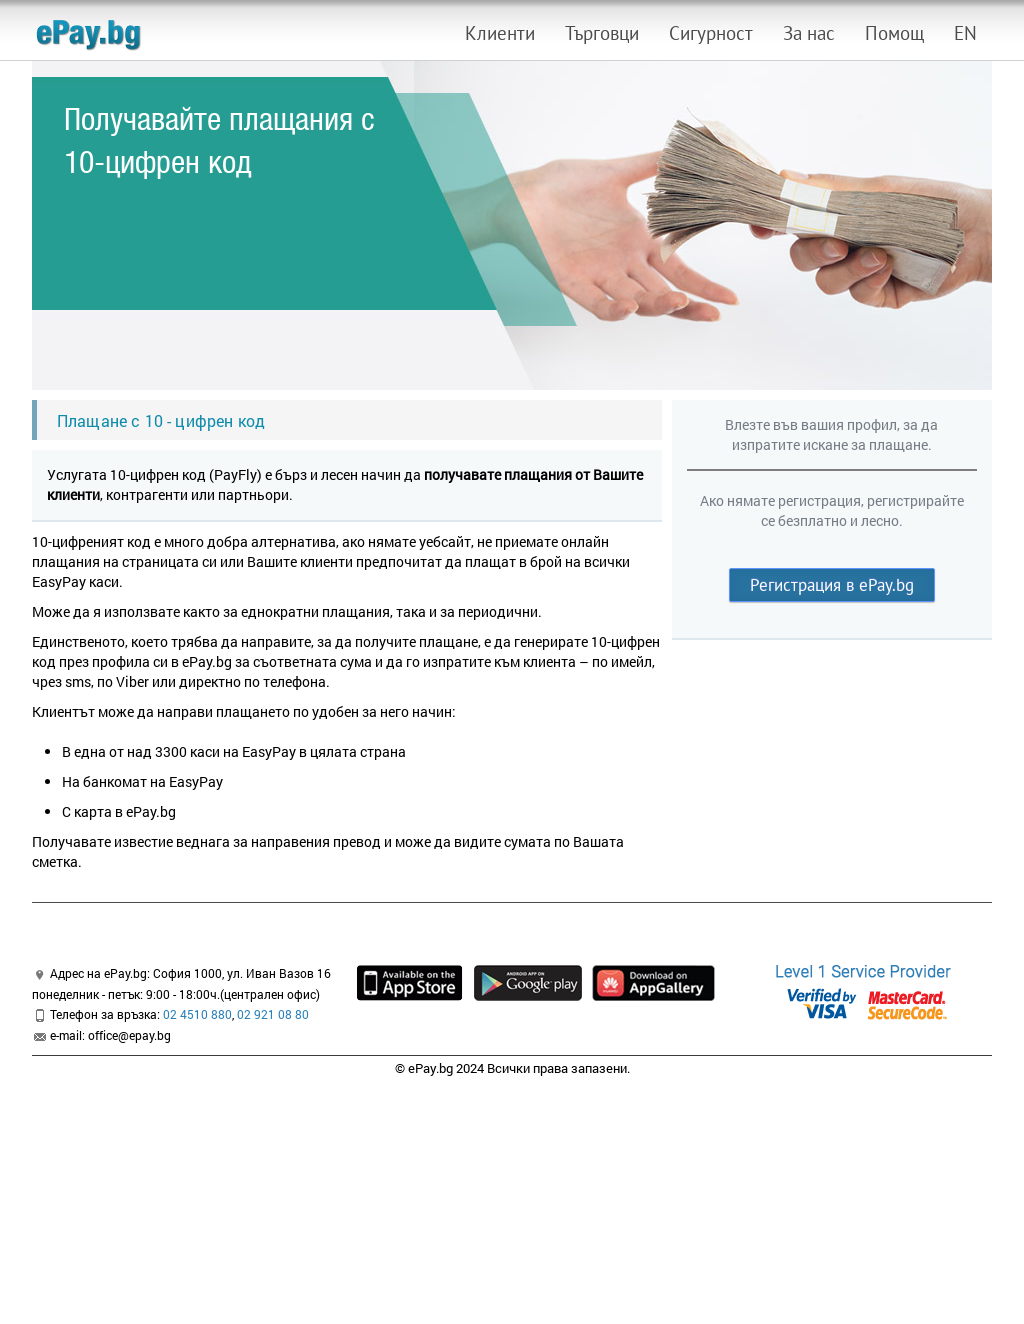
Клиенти (500, 33)
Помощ (894, 33)
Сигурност (711, 33)
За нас (809, 33)
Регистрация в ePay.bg (832, 585)
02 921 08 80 (273, 1014)
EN (965, 33)
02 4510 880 (197, 1014)
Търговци (602, 33)
